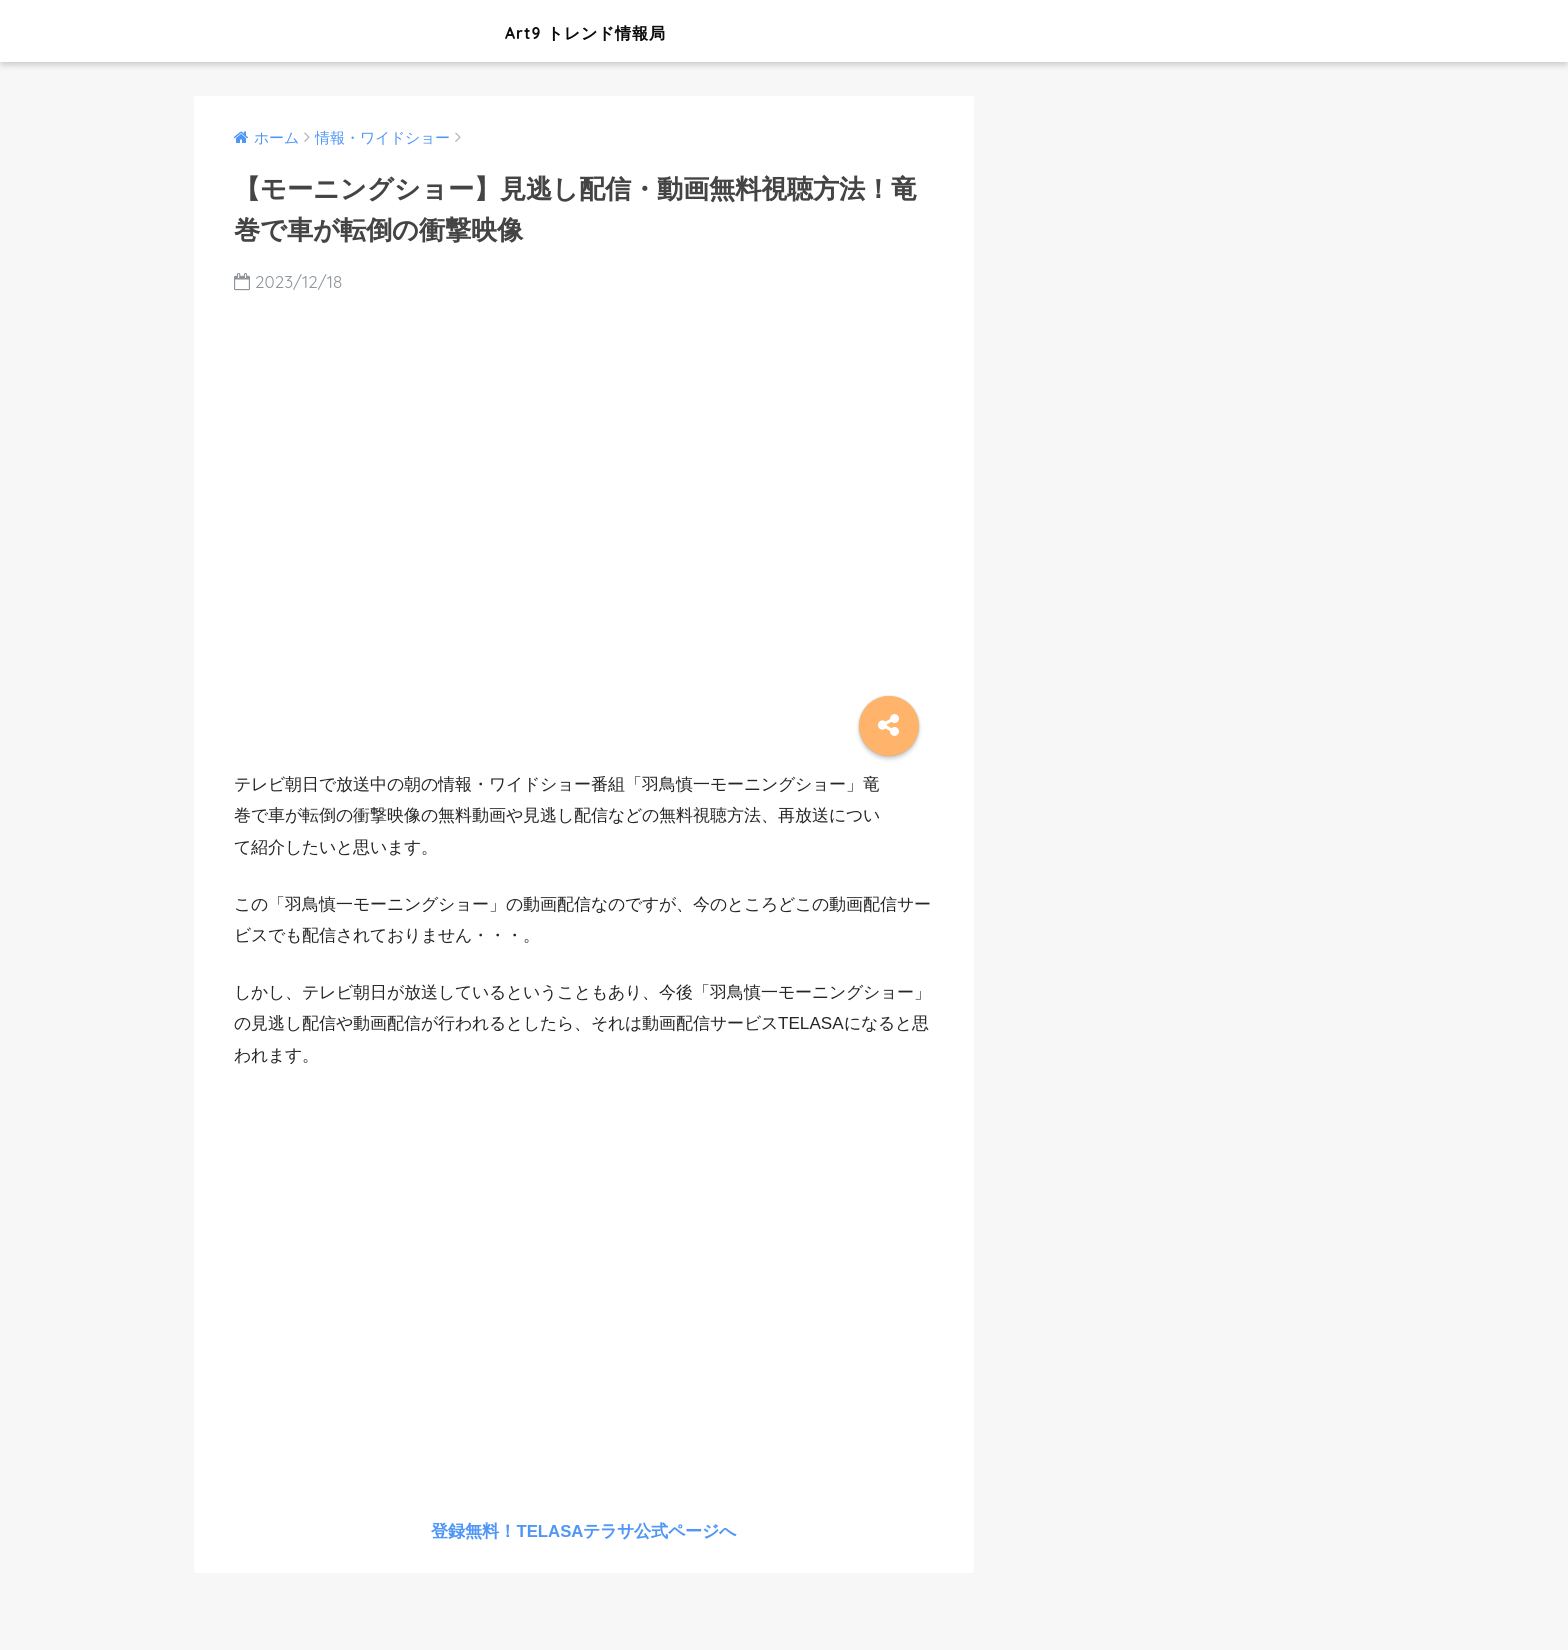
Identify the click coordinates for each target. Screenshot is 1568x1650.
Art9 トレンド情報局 (467, 30)
